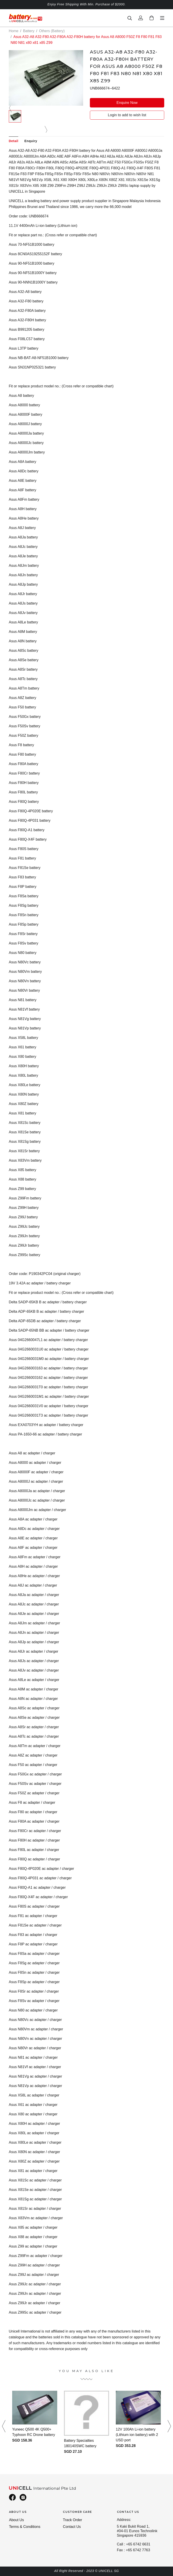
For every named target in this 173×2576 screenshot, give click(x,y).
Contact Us (72, 2527)
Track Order (72, 2520)
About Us (16, 2520)
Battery (28, 31)
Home (13, 31)
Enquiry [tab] (30, 141)
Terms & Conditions (24, 2527)
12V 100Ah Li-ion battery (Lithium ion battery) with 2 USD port (137, 2434)
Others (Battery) (52, 31)
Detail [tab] (13, 141)
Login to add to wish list (127, 115)
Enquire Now (126, 103)
